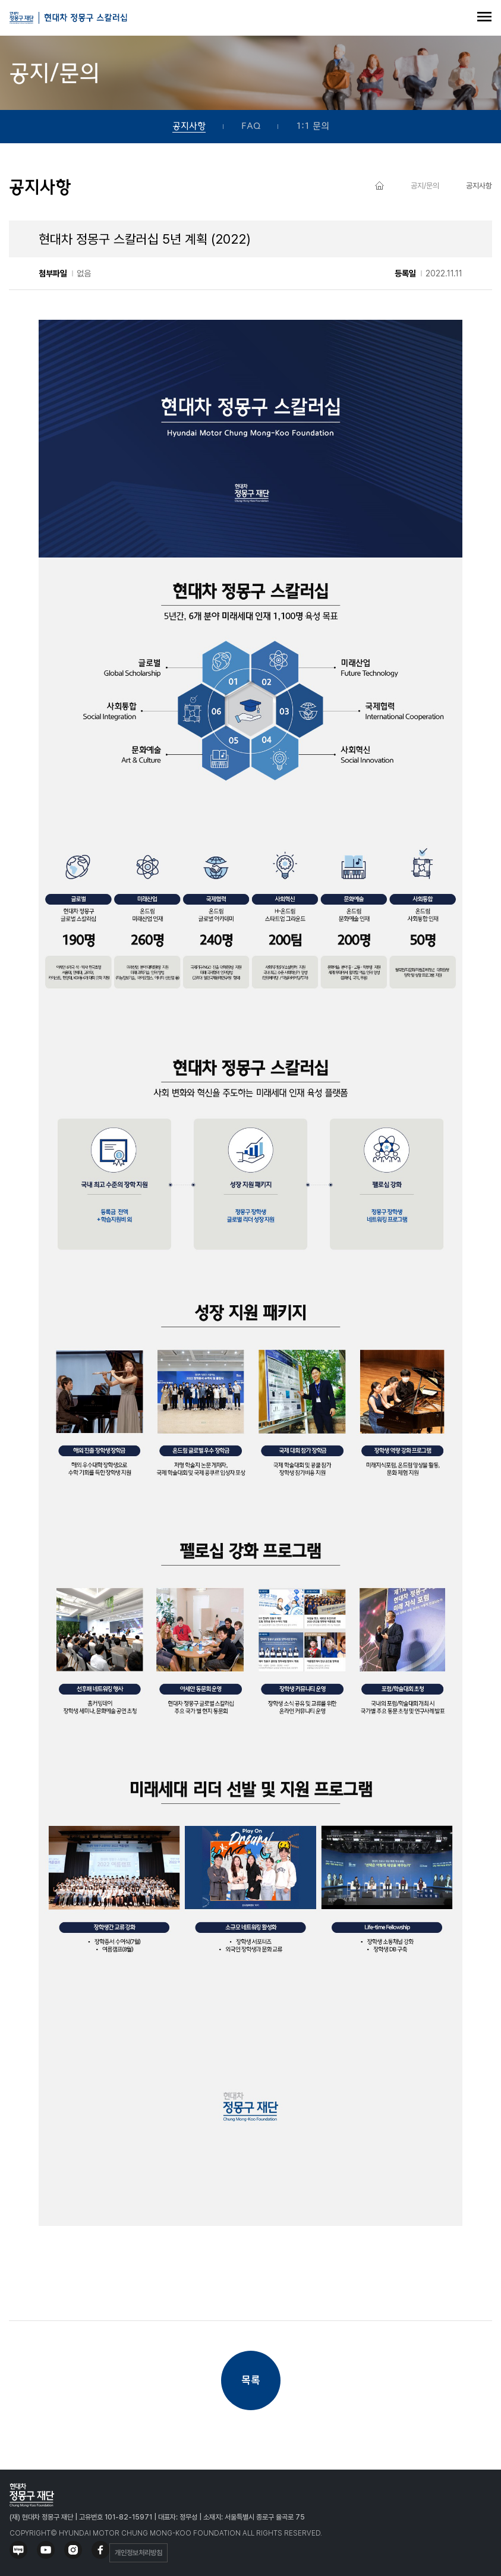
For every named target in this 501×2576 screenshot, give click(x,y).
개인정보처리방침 (138, 2553)
